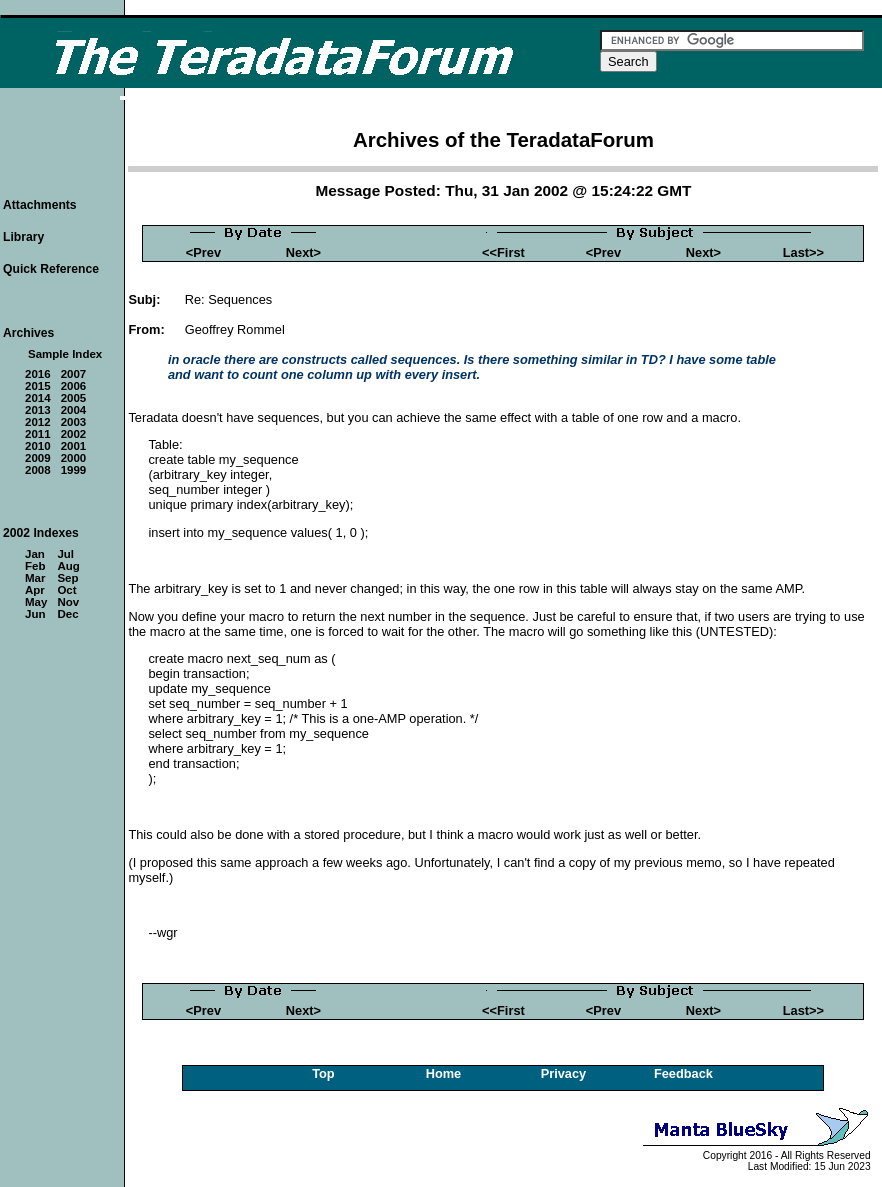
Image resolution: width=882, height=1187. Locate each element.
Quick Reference (51, 269)
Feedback (683, 1073)
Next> (303, 252)
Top (323, 1073)
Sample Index (65, 354)
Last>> (803, 252)
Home (444, 1073)
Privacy (564, 1073)
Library (23, 237)
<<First (503, 252)
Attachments (40, 205)
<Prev (203, 252)
